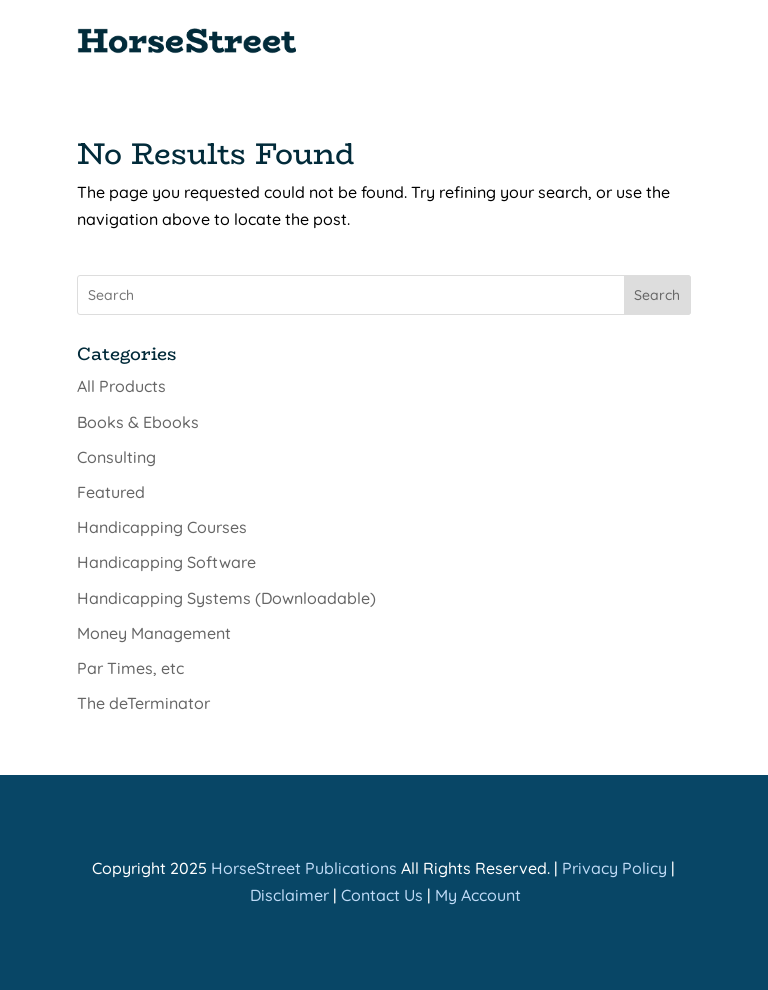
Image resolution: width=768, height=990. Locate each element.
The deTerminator (143, 703)
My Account (478, 895)
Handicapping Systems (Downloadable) (226, 598)
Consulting (116, 457)
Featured (111, 492)
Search (657, 295)
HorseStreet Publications (304, 868)
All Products (121, 386)
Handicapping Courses (162, 527)
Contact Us (382, 895)
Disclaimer (289, 895)
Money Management (154, 633)
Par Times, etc (130, 668)
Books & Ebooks (138, 422)
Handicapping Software (166, 562)
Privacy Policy (614, 868)
